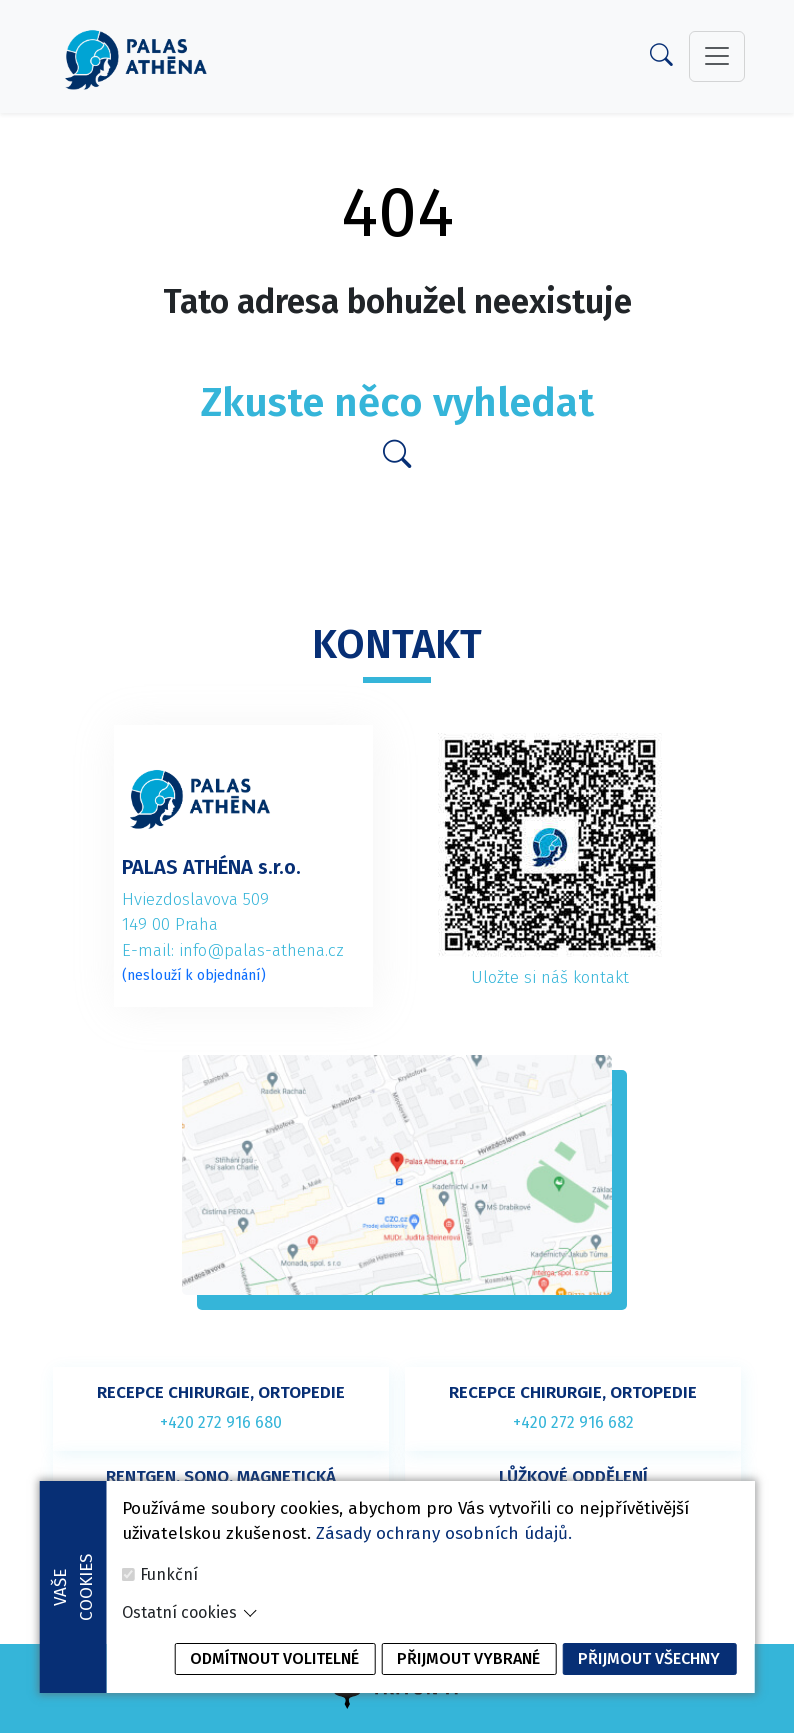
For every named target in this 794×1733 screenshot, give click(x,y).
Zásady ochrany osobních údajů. (444, 1565)
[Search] (661, 58)
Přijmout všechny (649, 1689)
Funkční (169, 1605)
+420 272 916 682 (573, 1422)
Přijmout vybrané (468, 1689)
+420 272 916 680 (221, 1422)
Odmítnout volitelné (274, 1689)
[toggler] (717, 56)
